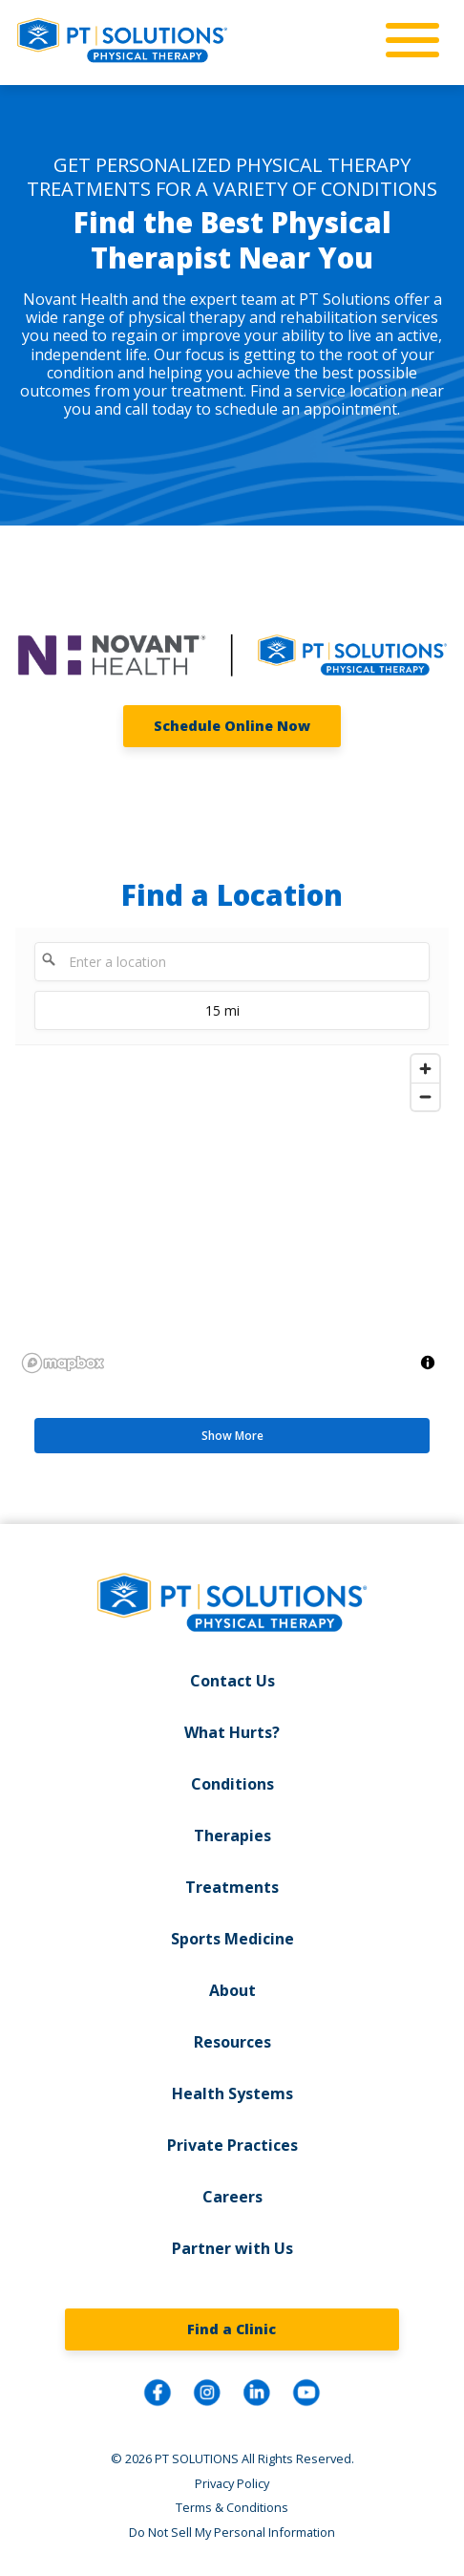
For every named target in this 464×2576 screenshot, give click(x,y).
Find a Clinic (231, 2329)
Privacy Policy (232, 2483)
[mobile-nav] (406, 41)
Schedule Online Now (232, 726)
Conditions (232, 1783)
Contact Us (232, 1680)
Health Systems (232, 2093)
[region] (232, 1212)
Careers (232, 2196)
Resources (232, 2041)
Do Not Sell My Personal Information (232, 2532)
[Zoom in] (425, 1069)
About (232, 1990)
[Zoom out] (425, 1096)
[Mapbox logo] (63, 1363)
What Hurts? (232, 1732)
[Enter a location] (232, 961)
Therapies (232, 1835)
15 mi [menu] (137, 1015)
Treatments (232, 1887)
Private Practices (232, 2145)
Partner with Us (232, 2248)
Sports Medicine (232, 1938)
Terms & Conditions (232, 2507)
